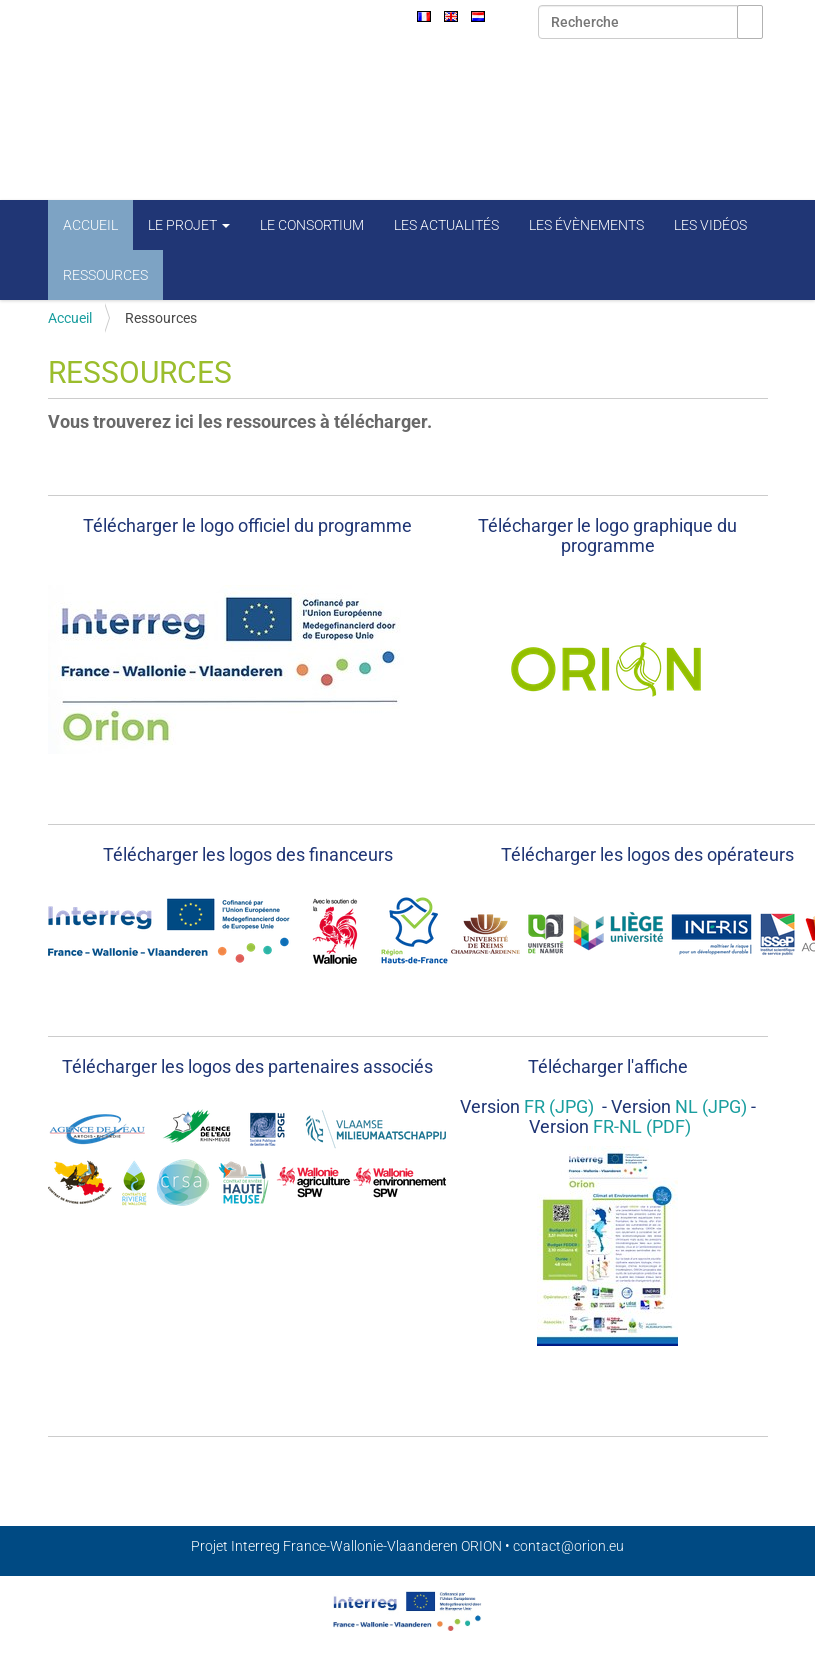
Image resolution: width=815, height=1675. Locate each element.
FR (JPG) (557, 1106)
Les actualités (446, 225)
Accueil (90, 225)
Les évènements (586, 225)
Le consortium (312, 225)
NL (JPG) (711, 1106)
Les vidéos (710, 225)
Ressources (105, 275)
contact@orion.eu (568, 1546)
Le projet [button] (189, 225)
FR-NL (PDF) (642, 1126)
